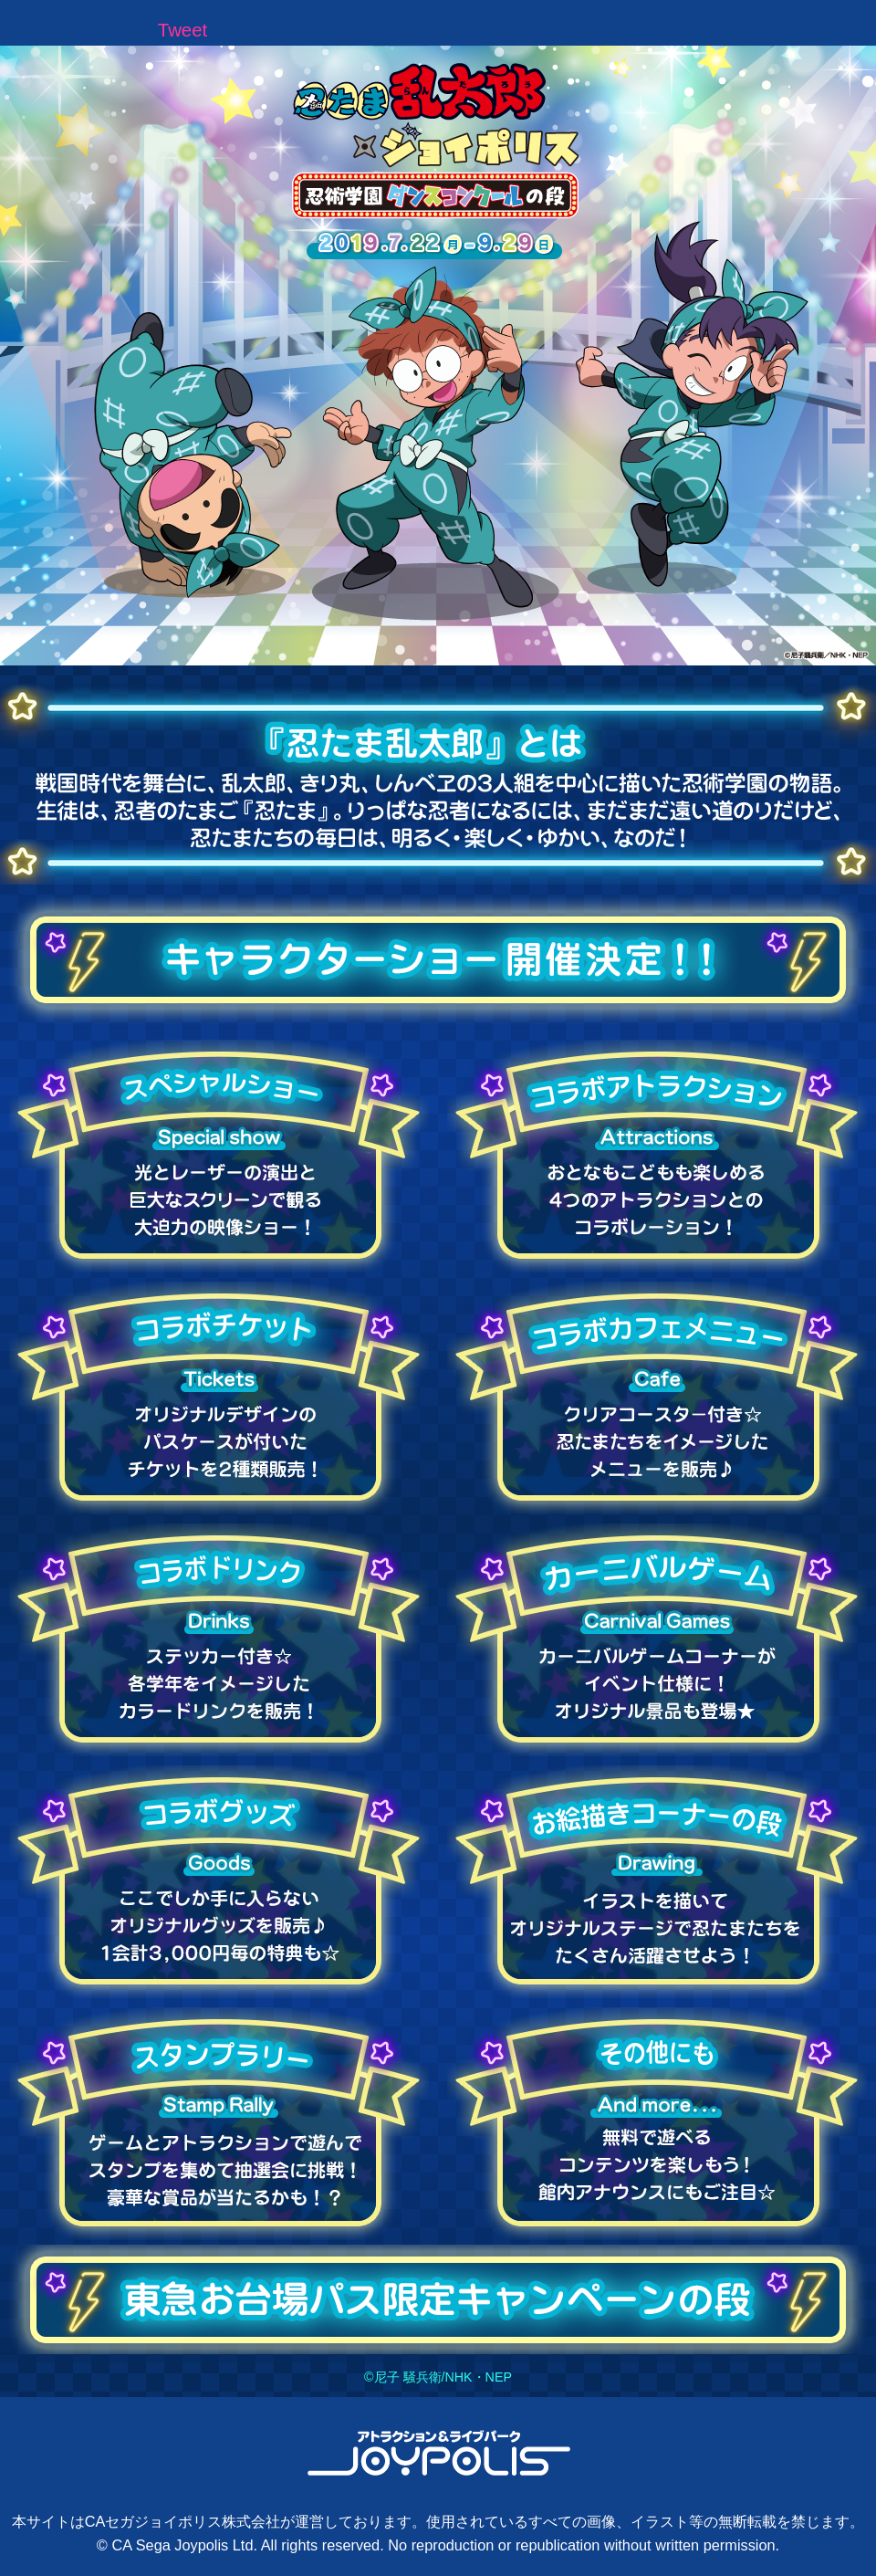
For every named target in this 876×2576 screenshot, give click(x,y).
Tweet (182, 30)
